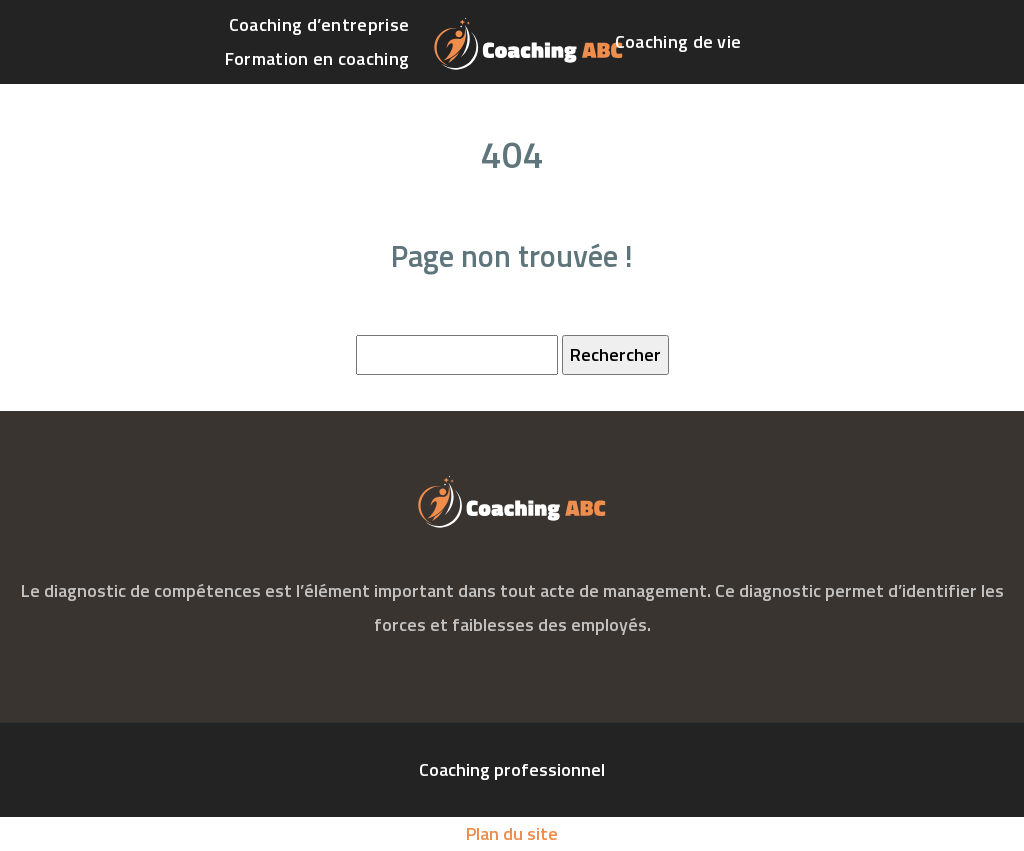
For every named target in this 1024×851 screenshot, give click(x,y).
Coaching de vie (678, 41)
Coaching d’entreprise (319, 24)
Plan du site (512, 833)
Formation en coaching (317, 58)
